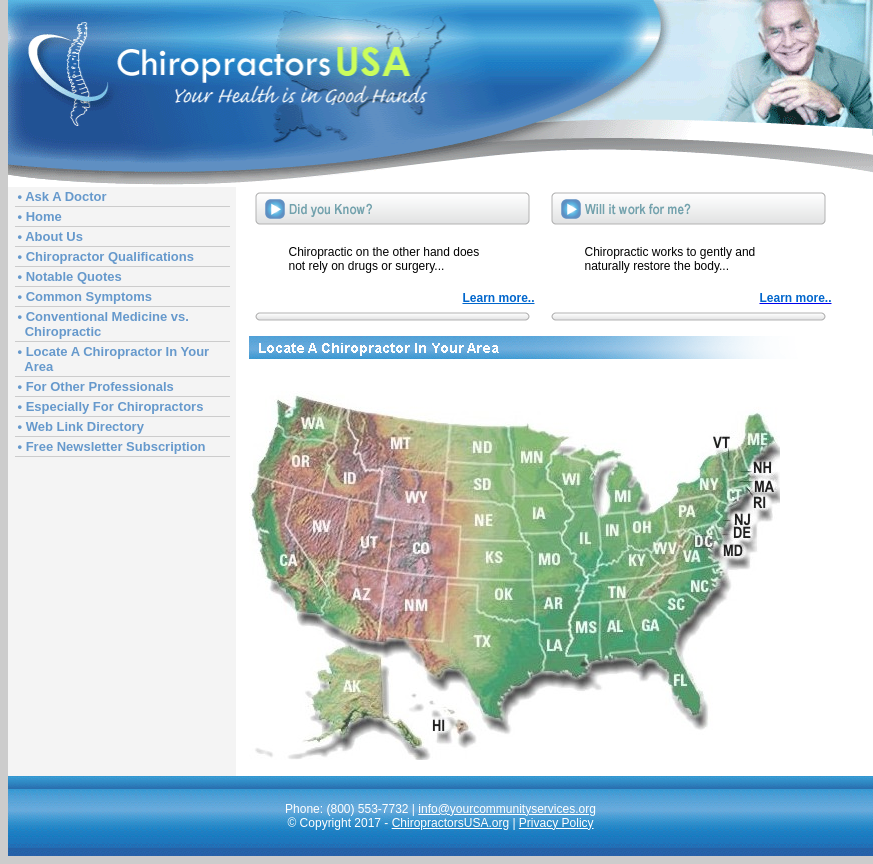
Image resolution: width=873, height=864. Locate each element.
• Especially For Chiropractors (111, 406)
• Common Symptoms (85, 296)
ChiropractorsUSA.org (450, 823)
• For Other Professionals (96, 386)
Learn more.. (498, 298)
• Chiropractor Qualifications (106, 256)
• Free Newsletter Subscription (112, 446)
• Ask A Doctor (62, 196)
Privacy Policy (556, 823)
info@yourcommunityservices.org (507, 809)
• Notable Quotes (70, 276)
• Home (40, 216)
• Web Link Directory (81, 426)
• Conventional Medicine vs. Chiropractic (103, 324)
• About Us (50, 236)
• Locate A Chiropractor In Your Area (114, 359)
